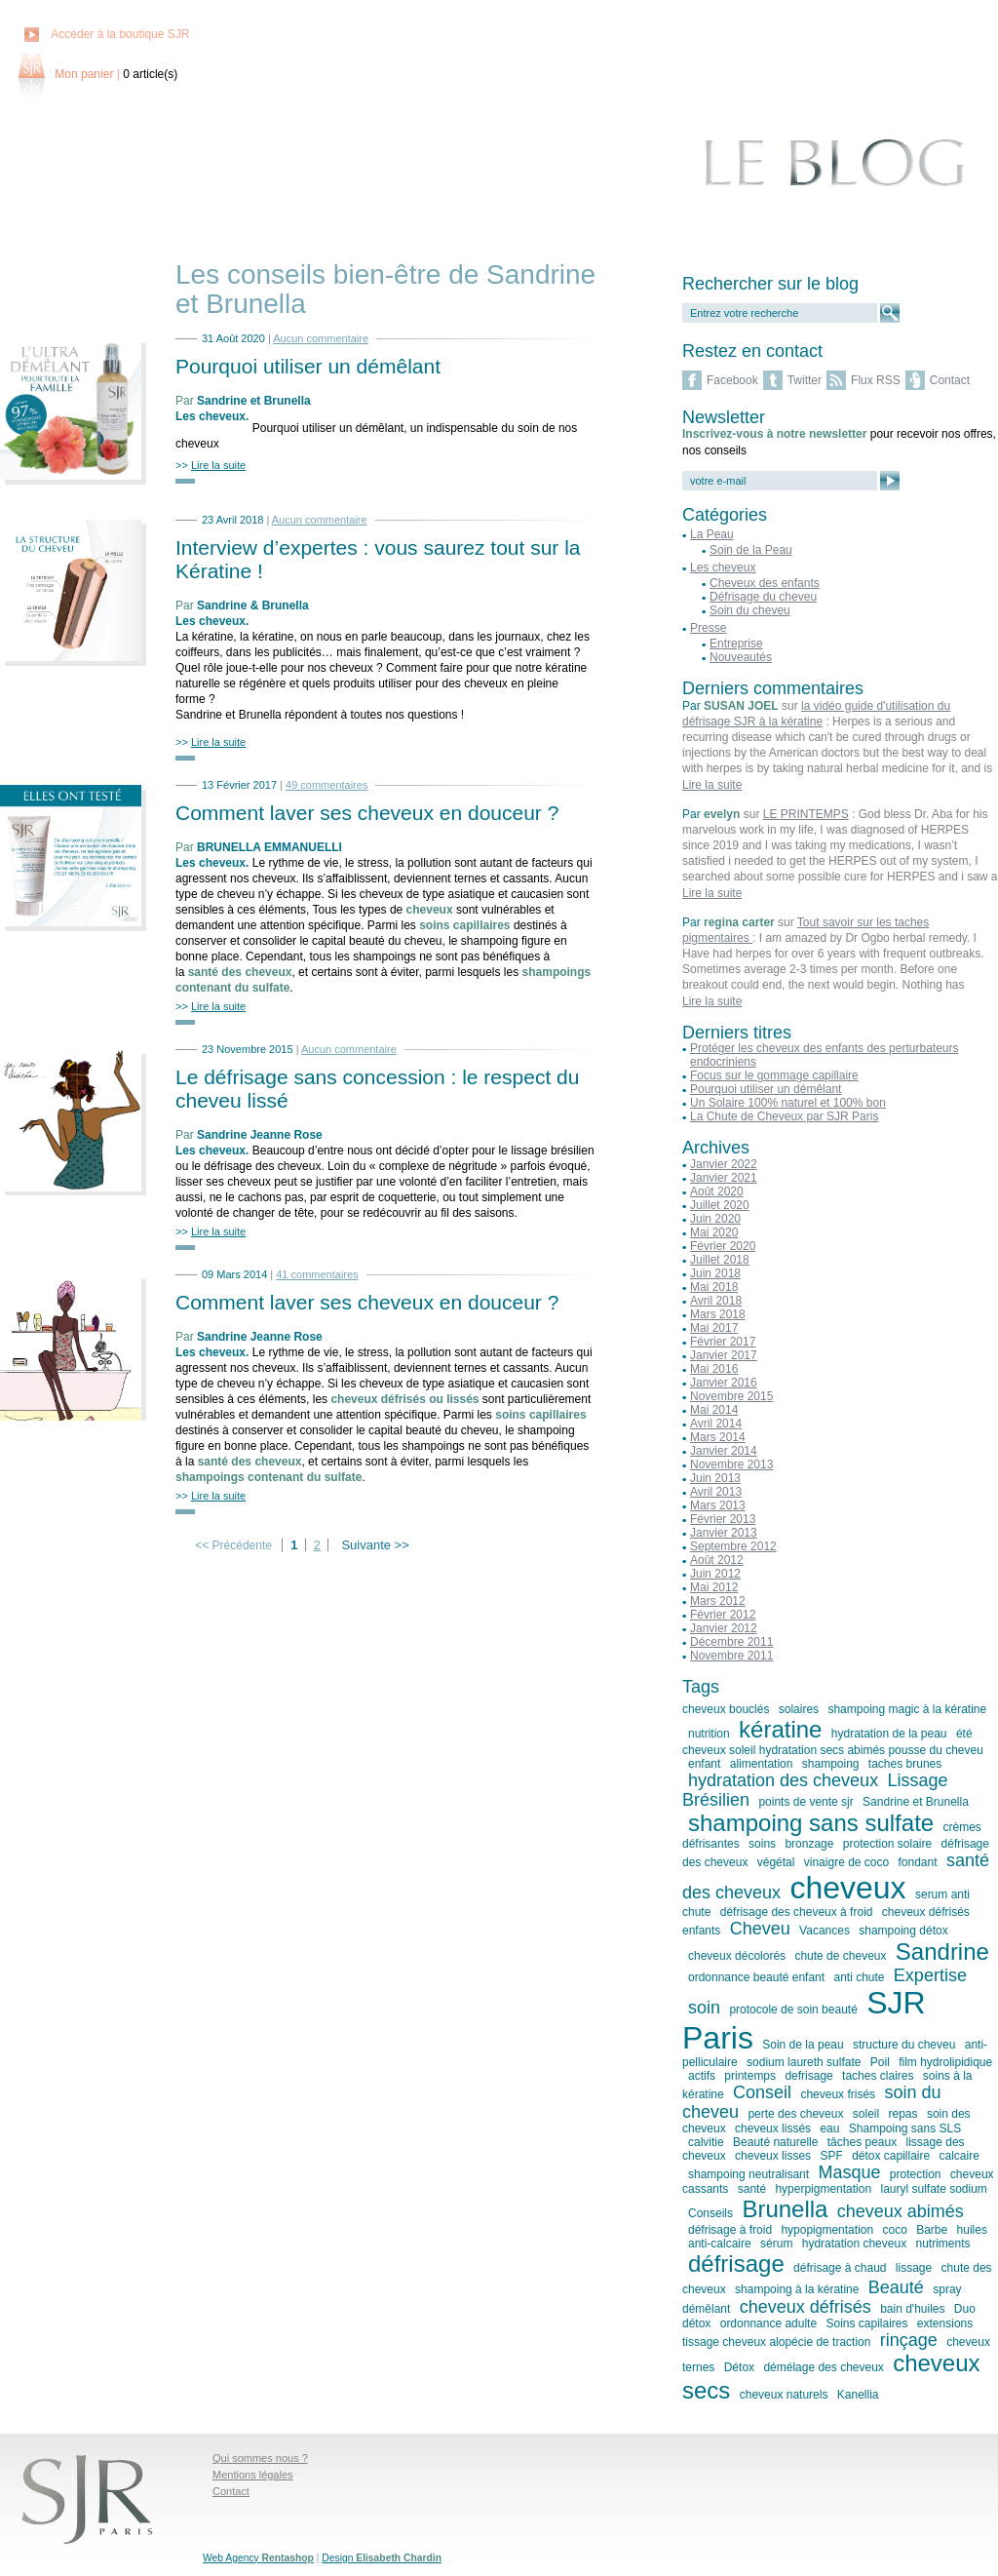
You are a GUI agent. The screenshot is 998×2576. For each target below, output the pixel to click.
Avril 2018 (716, 1301)
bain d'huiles (912, 2309)
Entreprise (736, 643)
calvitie (706, 2142)
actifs (701, 2076)
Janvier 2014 (723, 1451)
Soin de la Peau (751, 550)
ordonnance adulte (768, 2323)
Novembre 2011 (731, 1655)
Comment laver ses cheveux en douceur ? (366, 812)
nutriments (942, 2243)
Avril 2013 (716, 1492)
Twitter (804, 380)
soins (762, 1844)
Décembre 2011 (731, 1642)
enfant (704, 1764)
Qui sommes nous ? (260, 2458)
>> (210, 465)
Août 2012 (717, 1560)
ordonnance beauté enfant (756, 1977)
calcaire (959, 2156)
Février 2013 (722, 1519)
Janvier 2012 (723, 1628)
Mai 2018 (714, 1287)
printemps (750, 2076)
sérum (776, 2243)
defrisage (808, 2076)
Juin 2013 (715, 1478)
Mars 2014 (718, 1437)
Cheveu (760, 1928)
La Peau (712, 534)
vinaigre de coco (846, 1862)
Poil (880, 2062)
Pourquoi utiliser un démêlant (308, 366)
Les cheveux (210, 416)
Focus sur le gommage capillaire (774, 1075)
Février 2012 (722, 1614)
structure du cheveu (904, 2044)
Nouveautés (741, 657)
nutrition (709, 1733)
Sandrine (942, 1951)
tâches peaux (862, 2142)
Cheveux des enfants (765, 583)
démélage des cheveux (823, 2367)
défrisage (736, 2263)
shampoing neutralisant (748, 2174)
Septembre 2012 (733, 1546)
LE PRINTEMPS (806, 814)
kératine (780, 1729)
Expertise (930, 1975)
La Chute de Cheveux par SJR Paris (784, 1116)
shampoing (831, 1764)
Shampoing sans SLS (905, 2128)
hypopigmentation (827, 2230)
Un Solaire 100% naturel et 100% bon (788, 1103)
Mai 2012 (714, 1587)
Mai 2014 (714, 1410)
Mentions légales (252, 2474)
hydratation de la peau (889, 1733)
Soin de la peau (802, 2044)
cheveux (847, 1887)
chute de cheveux (840, 1956)
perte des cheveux (795, 2114)
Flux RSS (876, 380)
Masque (849, 2172)
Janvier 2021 (723, 1178)
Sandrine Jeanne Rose (260, 1135)
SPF (831, 2156)
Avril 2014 (716, 1423)
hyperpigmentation (823, 2189)
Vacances (824, 1930)
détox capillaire (891, 2156)
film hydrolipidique (945, 2062)
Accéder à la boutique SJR (120, 34)
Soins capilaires (866, 2323)
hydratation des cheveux (783, 1780)
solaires (799, 1709)
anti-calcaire (719, 2243)
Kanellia (858, 2394)
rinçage (909, 2340)
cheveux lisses (773, 2156)
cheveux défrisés (805, 2307)
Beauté (896, 2287)
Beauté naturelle (775, 2142)
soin (704, 2007)
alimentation (761, 1764)
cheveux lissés (773, 2128)
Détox (739, 2367)
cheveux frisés (837, 2094)
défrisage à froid (730, 2230)
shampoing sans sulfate (811, 1823)
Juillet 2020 (719, 1205)
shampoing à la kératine (797, 2289)
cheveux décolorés (737, 1956)
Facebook (732, 380)
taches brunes (904, 1764)
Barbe (931, 2230)
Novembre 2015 (731, 1396)
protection (915, 2174)
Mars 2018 (718, 1314)
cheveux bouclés (725, 1709)
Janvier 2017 (723, 1355)
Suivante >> (374, 1545)
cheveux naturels (784, 2394)
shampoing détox (903, 1930)
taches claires (877, 2076)
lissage (914, 2268)
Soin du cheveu (750, 610)
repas (903, 2114)
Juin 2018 (715, 1273)
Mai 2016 (714, 1369)
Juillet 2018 (719, 1260)
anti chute (858, 1977)
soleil (866, 2114)
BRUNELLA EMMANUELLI (269, 847)
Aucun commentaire (320, 338)
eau (829, 2128)
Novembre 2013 (731, 1464)
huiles (972, 2230)
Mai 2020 (714, 1232)
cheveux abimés (900, 2211)
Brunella (784, 2209)
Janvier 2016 (723, 1382)
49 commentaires (326, 785)
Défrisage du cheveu (763, 597)
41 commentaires (317, 1274)
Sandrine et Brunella (254, 401)
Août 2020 (717, 1191)
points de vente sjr (805, 1802)
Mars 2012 (718, 1601)
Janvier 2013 (723, 1533)
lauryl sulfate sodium (933, 2189)
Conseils (710, 2213)
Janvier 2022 (723, 1164)
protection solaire (887, 1844)
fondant (918, 1862)
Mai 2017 (714, 1328)
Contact (950, 380)
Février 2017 (722, 1341)
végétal (776, 1862)
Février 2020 (722, 1246)
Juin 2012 (715, 1574)
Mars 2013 (718, 1505)
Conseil (762, 2092)
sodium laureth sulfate (804, 2062)
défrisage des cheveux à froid (796, 1912)
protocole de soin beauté (793, 2009)
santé (752, 2189)
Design (381, 2558)
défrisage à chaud (839, 2268)
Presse (708, 628)
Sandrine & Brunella (253, 605)
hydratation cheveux (854, 2243)
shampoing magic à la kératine (906, 1709)
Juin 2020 (715, 1219)
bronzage (809, 1844)
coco (894, 2230)
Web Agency (258, 2558)
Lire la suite (712, 785)
